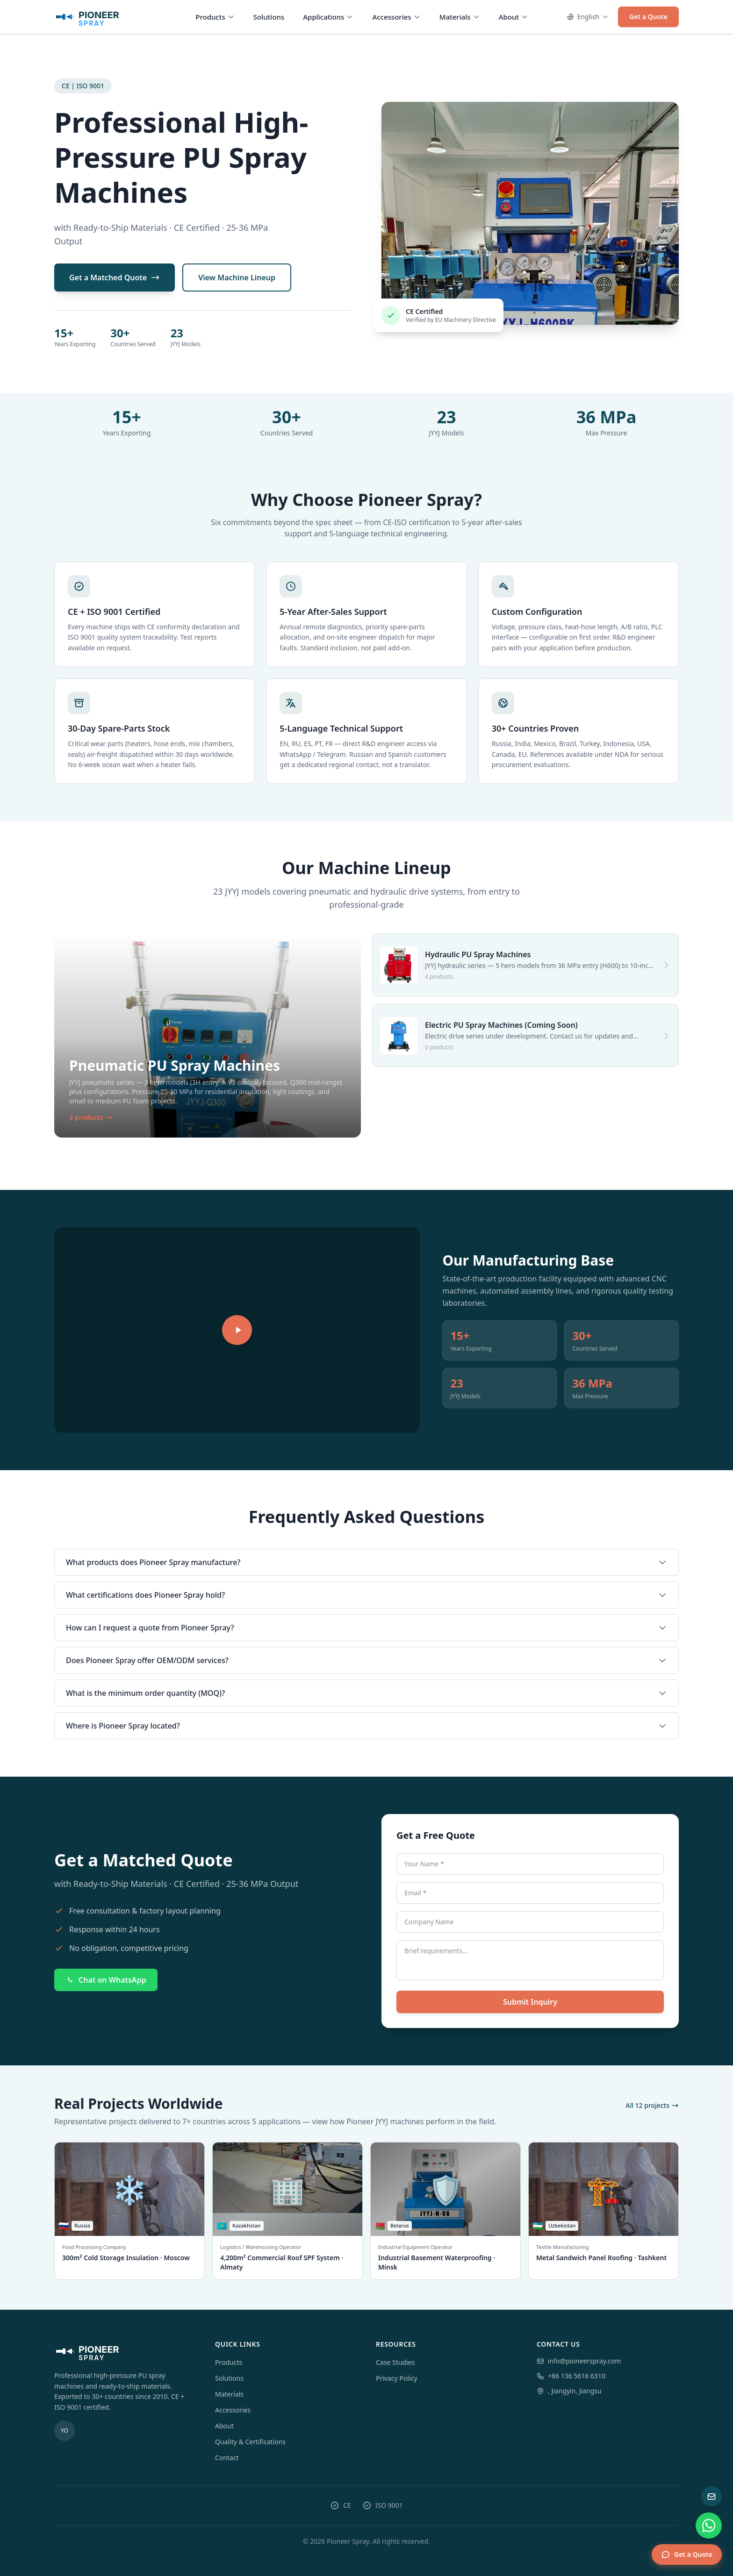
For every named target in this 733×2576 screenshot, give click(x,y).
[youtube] (64, 2430)
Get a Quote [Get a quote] (686, 2554)
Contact (227, 2457)
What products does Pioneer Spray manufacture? (366, 1562)
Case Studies (395, 2362)
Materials (459, 16)
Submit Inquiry (530, 2002)
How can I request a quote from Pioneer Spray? (366, 1627)
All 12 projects (652, 2105)
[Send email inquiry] (711, 2496)
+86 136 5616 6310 (576, 2375)
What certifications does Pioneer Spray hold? (366, 1595)
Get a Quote (648, 16)
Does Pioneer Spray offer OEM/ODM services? (366, 1660)
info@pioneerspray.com (584, 2360)
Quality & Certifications (250, 2441)
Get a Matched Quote (114, 277)
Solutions (269, 16)
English (588, 16)
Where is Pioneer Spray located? (366, 1726)
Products (214, 16)
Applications (328, 16)
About (513, 16)
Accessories (396, 16)
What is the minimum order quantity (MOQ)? (366, 1693)
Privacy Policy (396, 2378)
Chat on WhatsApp (105, 1980)
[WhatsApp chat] (709, 2525)
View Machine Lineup (236, 277)
